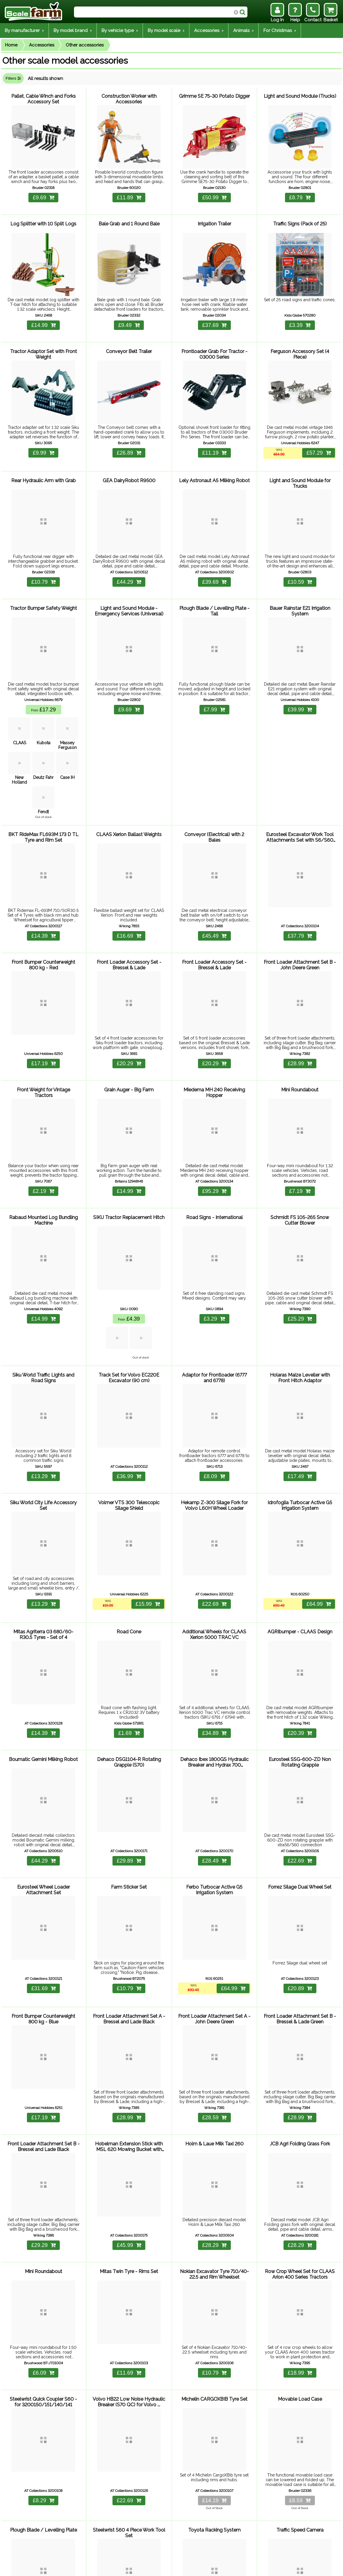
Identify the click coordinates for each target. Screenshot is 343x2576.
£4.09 (299, 2539)
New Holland (19, 753)
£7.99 (214, 685)
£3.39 (299, 315)
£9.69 (43, 193)
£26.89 (129, 438)
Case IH (67, 751)
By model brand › (73, 30)
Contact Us (109, 2567)
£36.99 (129, 1428)
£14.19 (214, 2413)
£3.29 (214, 1275)
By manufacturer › (24, 30)
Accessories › (208, 30)
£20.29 (129, 1030)
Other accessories (85, 45)
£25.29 (300, 1275)
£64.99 (317, 1551)
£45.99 (129, 2168)
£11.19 (214, 438)
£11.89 (129, 193)
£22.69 (214, 1551)
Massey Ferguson (67, 718)
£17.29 (43, 685)
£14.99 (43, 315)
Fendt (43, 785)
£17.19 (43, 1030)
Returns (86, 2567)
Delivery (66, 2567)
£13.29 (43, 1428)
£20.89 (300, 1920)
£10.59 (300, 562)
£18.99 (300, 2290)
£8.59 (299, 2413)
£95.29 (214, 1152)
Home (11, 45)
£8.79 (299, 193)
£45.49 (214, 907)
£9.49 (129, 315)
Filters (13, 78)
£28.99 (300, 1030)
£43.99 (214, 2539)
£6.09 (43, 2290)
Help (50, 2567)
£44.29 (129, 562)
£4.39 (129, 1275)
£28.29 (214, 2168)
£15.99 (146, 1551)
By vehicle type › (120, 30)
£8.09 (214, 1428)
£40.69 (129, 2539)
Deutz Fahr (43, 751)
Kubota (43, 716)
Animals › (243, 30)
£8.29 (43, 2413)
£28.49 (214, 1798)
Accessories (41, 45)
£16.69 (129, 907)
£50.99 (214, 193)
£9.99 (43, 438)
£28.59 (214, 2045)
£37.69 (214, 315)
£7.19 (299, 1152)
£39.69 (214, 562)
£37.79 (300, 907)
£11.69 (129, 2290)
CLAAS (19, 716)
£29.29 (43, 2168)
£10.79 (43, 562)
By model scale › (166, 30)
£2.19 (43, 1152)
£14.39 (43, 907)
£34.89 (214, 1675)
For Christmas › (279, 30)
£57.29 (317, 438)
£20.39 (300, 1675)
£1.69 (129, 1675)
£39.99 (300, 685)
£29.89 (129, 1798)
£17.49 (300, 1428)
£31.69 (43, 1920)
